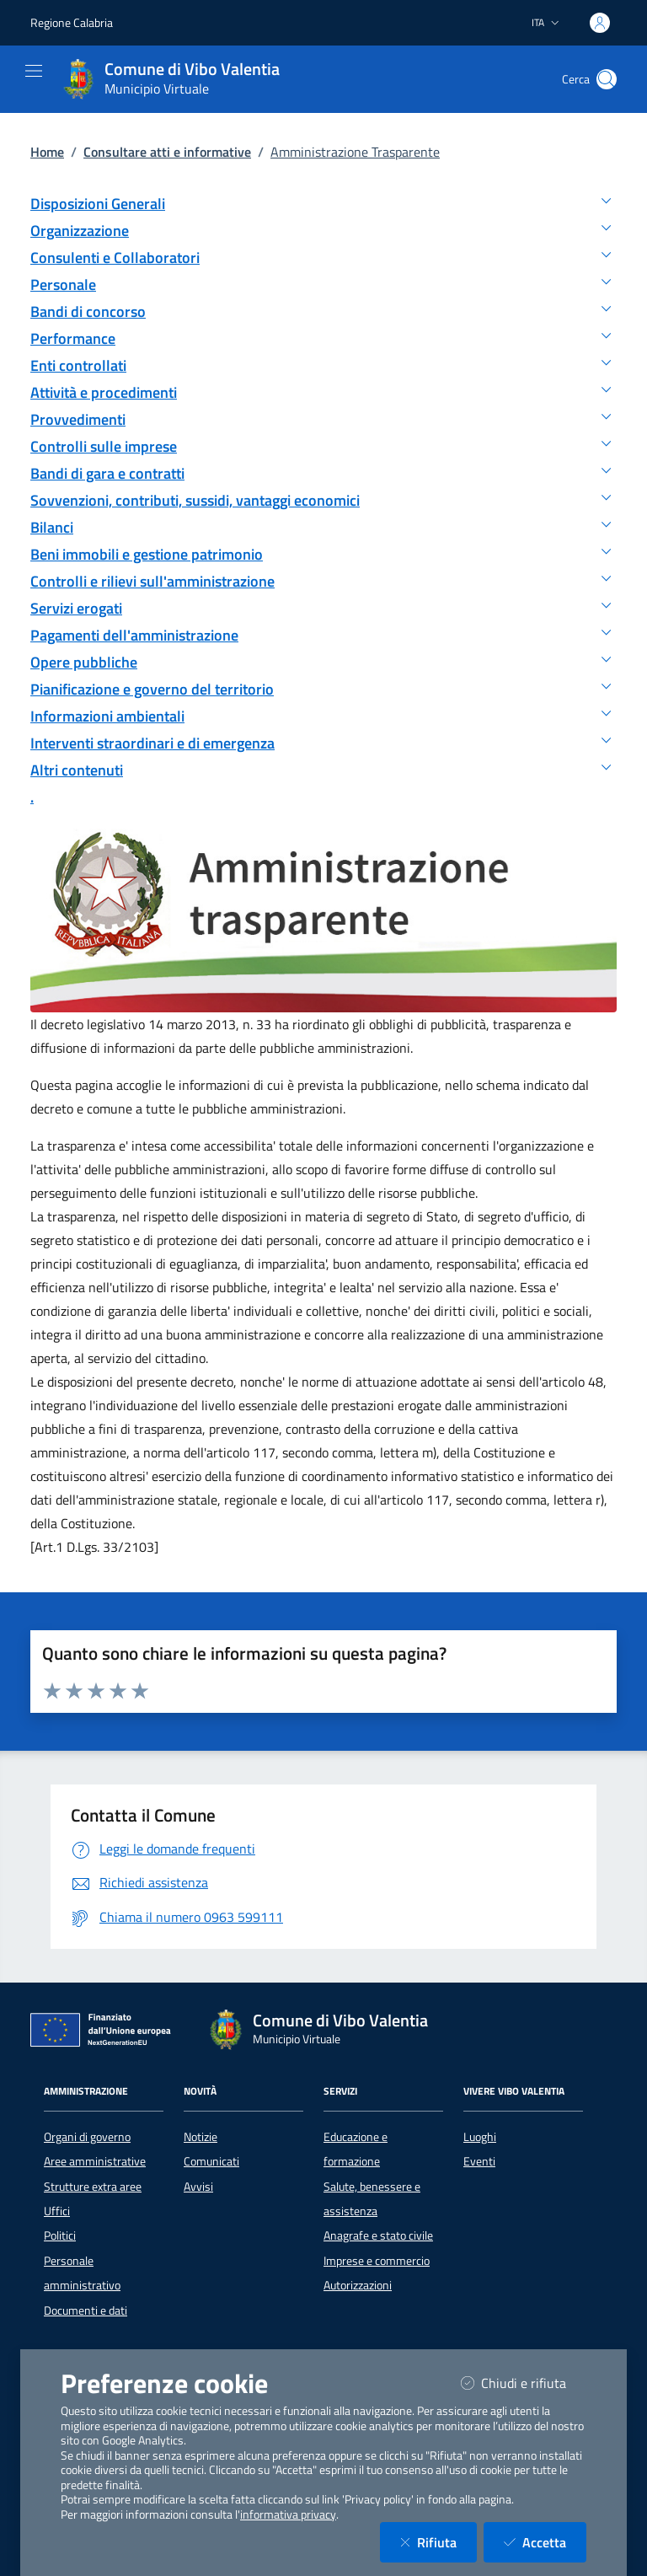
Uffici (57, 2211)
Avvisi (198, 2186)
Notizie (200, 2137)
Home (47, 152)
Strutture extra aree (93, 2186)
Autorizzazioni (358, 2285)
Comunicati (211, 2161)
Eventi (479, 2161)
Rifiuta (438, 2541)
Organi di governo (87, 2137)
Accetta (545, 2541)
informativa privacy (288, 2514)
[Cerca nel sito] (606, 79)
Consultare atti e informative (167, 152)
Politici (60, 2235)
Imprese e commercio (377, 2260)
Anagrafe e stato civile (378, 2235)
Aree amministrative (95, 2161)
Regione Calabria (71, 22)
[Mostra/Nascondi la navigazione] (34, 71)
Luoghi (479, 2137)
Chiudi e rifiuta (523, 2382)
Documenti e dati (85, 2310)
